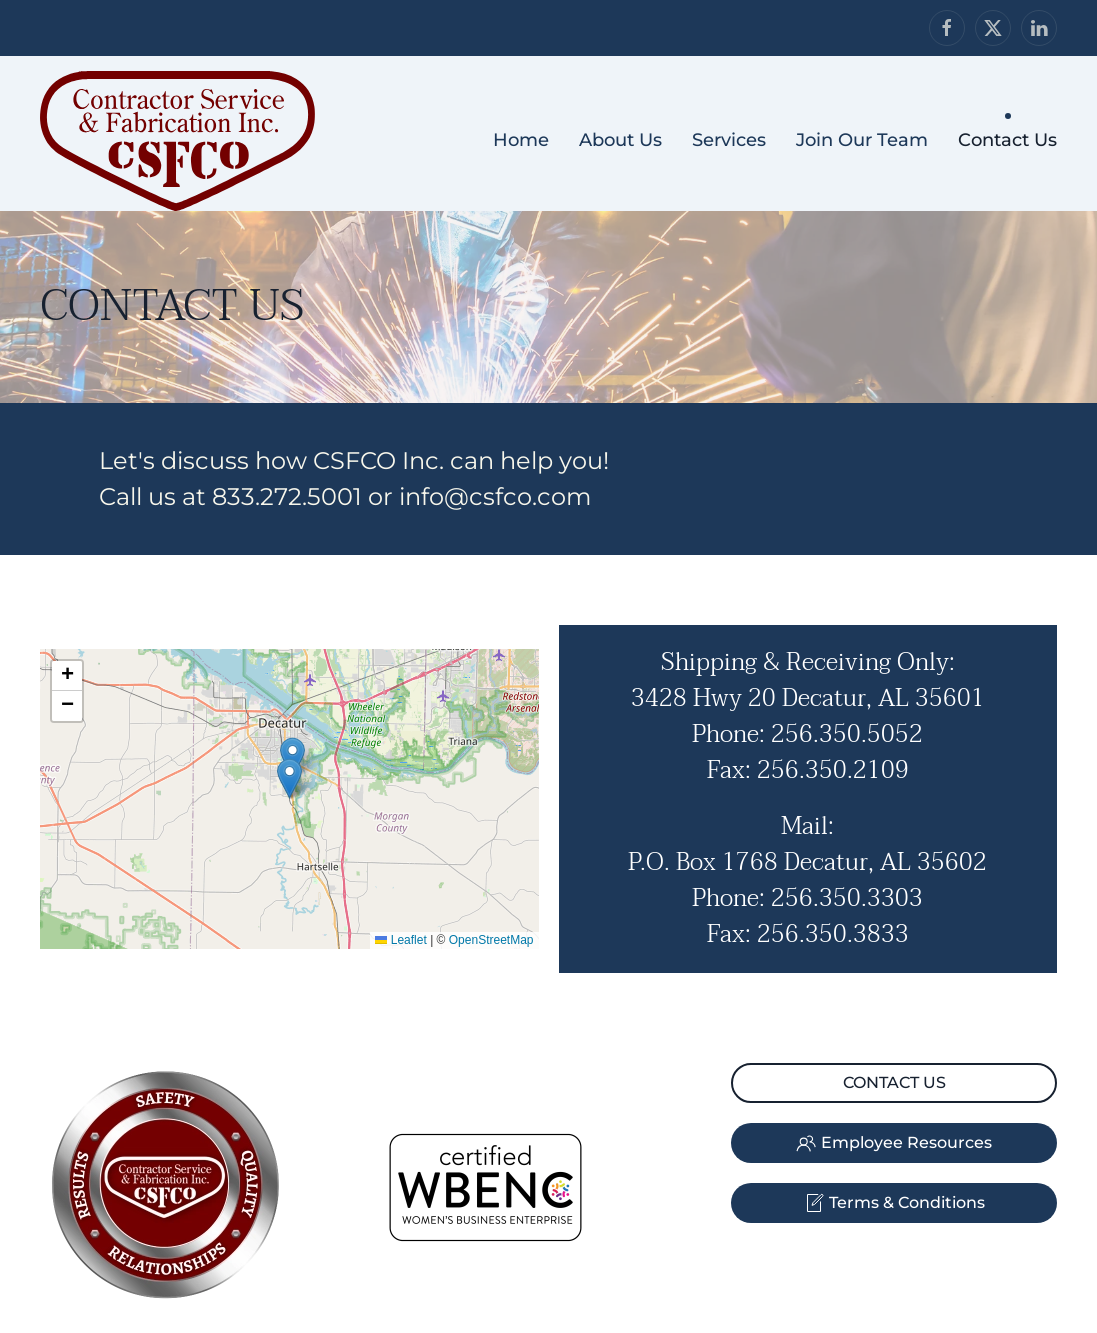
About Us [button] (620, 140)
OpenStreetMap (491, 940)
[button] (289, 778)
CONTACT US (894, 1082)
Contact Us (1007, 140)
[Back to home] (177, 141)
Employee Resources (894, 1143)
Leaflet (400, 940)
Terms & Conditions (894, 1203)
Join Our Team (862, 140)
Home (521, 140)
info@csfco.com (495, 496)
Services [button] (729, 140)
